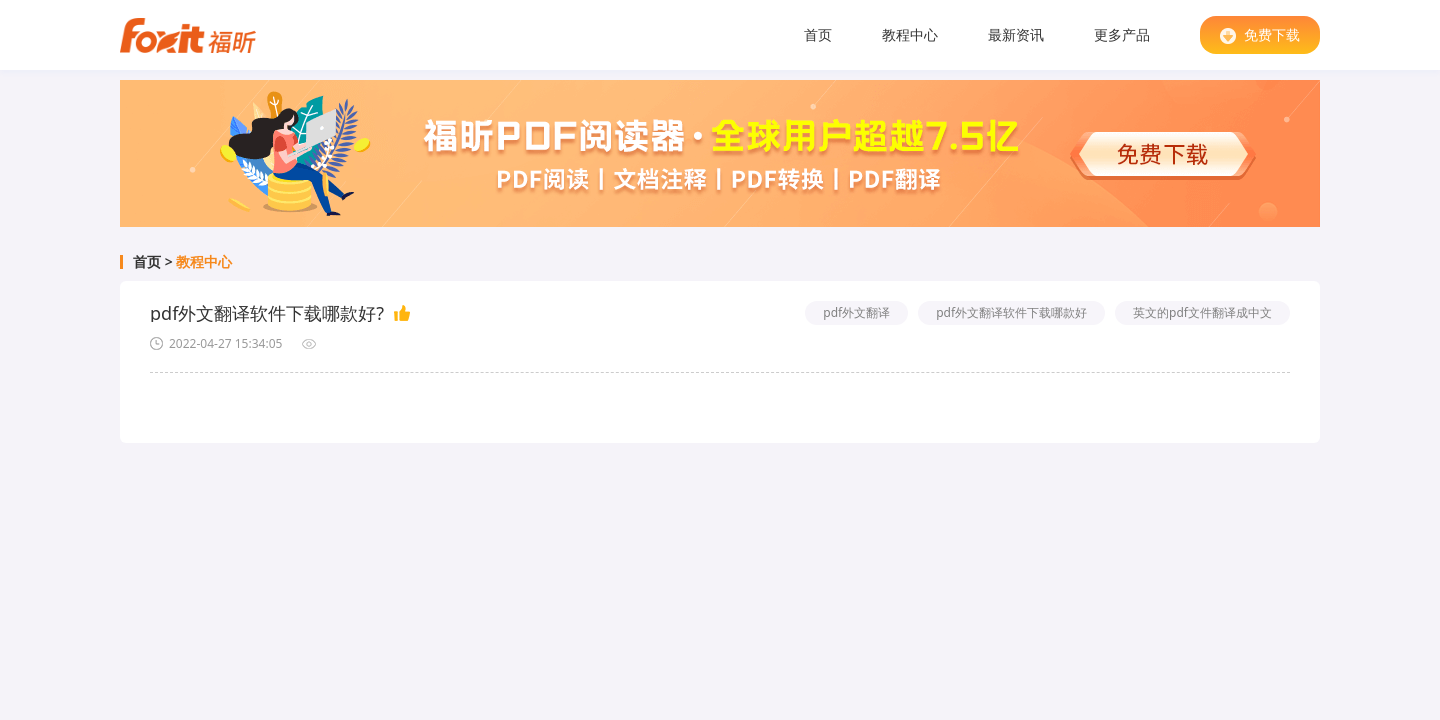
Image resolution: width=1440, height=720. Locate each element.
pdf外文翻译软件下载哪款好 (1011, 312)
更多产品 (1122, 34)
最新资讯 (1016, 34)
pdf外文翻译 (856, 312)
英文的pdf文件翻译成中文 (1202, 312)
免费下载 (1260, 34)
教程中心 (910, 34)
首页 (818, 34)
